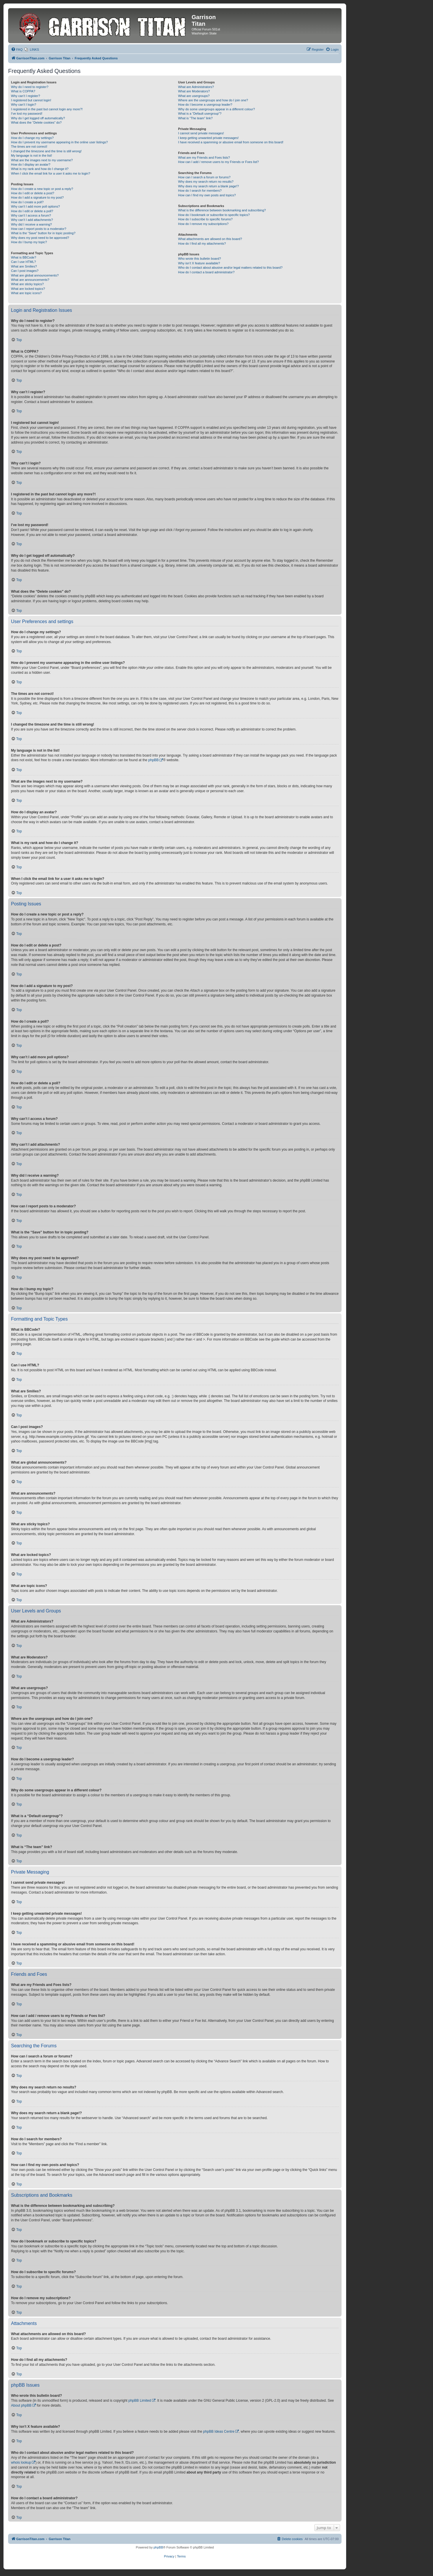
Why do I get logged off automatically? (38, 118)
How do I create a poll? (27, 202)
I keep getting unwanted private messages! (208, 138)
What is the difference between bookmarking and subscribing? (222, 210)
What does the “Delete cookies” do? (36, 122)
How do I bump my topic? (29, 242)
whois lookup (21, 2462)
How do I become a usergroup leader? (205, 104)
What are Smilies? (24, 266)
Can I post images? (24, 270)
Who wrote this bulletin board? (199, 258)
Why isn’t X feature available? (199, 263)
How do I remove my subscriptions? (203, 224)
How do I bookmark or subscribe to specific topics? (214, 215)
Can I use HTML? (23, 261)
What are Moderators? (194, 91)
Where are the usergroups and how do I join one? (213, 100)
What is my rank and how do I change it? (40, 169)
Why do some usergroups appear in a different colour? (216, 109)
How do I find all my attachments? (202, 243)
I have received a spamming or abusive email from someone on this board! (230, 142)
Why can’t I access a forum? (31, 215)
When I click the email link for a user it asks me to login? (50, 173)
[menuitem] (17, 49)
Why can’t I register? (25, 96)
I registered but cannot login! (31, 100)
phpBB (153, 760)
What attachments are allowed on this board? (210, 239)
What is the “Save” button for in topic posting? (43, 233)
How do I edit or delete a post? (32, 193)
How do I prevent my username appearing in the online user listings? (59, 142)
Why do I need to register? (29, 87)
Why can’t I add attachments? (32, 219)
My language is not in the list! (31, 155)
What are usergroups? (194, 96)
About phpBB (21, 2405)
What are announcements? (30, 279)
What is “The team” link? (195, 118)
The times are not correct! (29, 146)
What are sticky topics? (27, 284)
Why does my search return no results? (205, 181)
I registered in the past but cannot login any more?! (47, 109)
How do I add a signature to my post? (37, 197)
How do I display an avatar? (30, 164)
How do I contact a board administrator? (206, 272)
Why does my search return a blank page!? (208, 186)
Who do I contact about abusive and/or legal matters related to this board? (230, 267)
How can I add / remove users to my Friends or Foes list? (218, 162)
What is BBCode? (23, 257)
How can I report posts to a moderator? (38, 228)
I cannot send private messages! (201, 133)
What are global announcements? (35, 275)
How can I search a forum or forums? (204, 177)
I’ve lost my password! (26, 113)
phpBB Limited (140, 2401)
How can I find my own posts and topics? (207, 195)
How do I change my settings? (32, 138)
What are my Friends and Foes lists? (204, 157)
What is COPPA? (23, 91)
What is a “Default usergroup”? (199, 113)
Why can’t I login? (23, 104)
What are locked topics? (28, 288)
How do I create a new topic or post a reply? (42, 189)
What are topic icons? (26, 293)
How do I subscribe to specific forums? (205, 219)
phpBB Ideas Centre (218, 2431)
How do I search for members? (199, 190)
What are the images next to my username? (42, 160)
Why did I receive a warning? (31, 224)
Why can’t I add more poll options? (35, 206)
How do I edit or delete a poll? (32, 211)
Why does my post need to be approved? (40, 237)
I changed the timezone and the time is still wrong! (46, 151)
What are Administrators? (196, 87)
